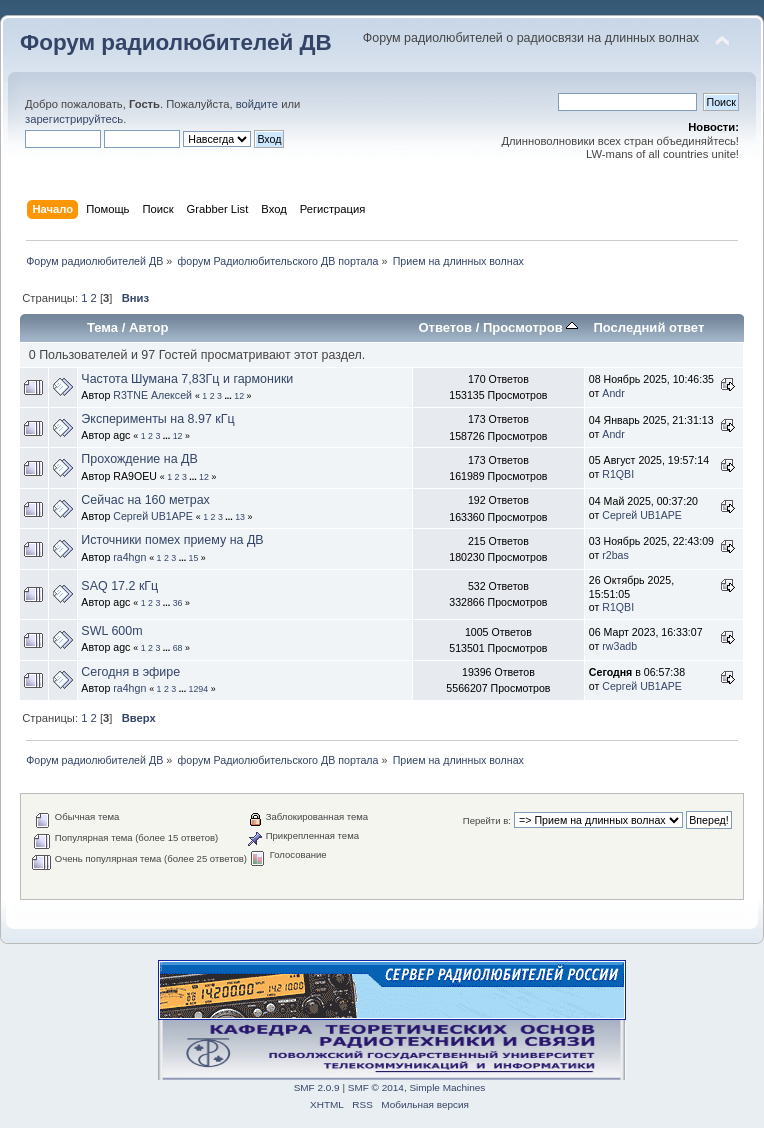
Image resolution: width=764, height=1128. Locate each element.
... (229, 396)
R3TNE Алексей (152, 395)
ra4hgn (129, 557)
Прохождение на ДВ (139, 459)
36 (178, 603)
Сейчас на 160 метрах (145, 500)
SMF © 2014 (376, 1087)
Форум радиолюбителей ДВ (176, 42)
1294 (199, 689)
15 (194, 558)
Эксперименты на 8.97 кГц (157, 419)
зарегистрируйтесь (74, 119)
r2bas (615, 555)
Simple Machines (447, 1087)
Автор (148, 327)
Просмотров (530, 327)
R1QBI (618, 474)
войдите (257, 104)
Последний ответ (648, 327)
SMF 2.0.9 (317, 1087)
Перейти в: (487, 820)
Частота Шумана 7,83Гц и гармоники (187, 379)
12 (239, 396)
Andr (613, 393)
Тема (102, 327)
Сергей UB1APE (153, 516)
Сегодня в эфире (130, 672)
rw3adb (619, 646)
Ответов (445, 327)
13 (240, 517)
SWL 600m (111, 631)
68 (178, 648)
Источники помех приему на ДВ (172, 540)
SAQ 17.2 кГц (119, 586)
